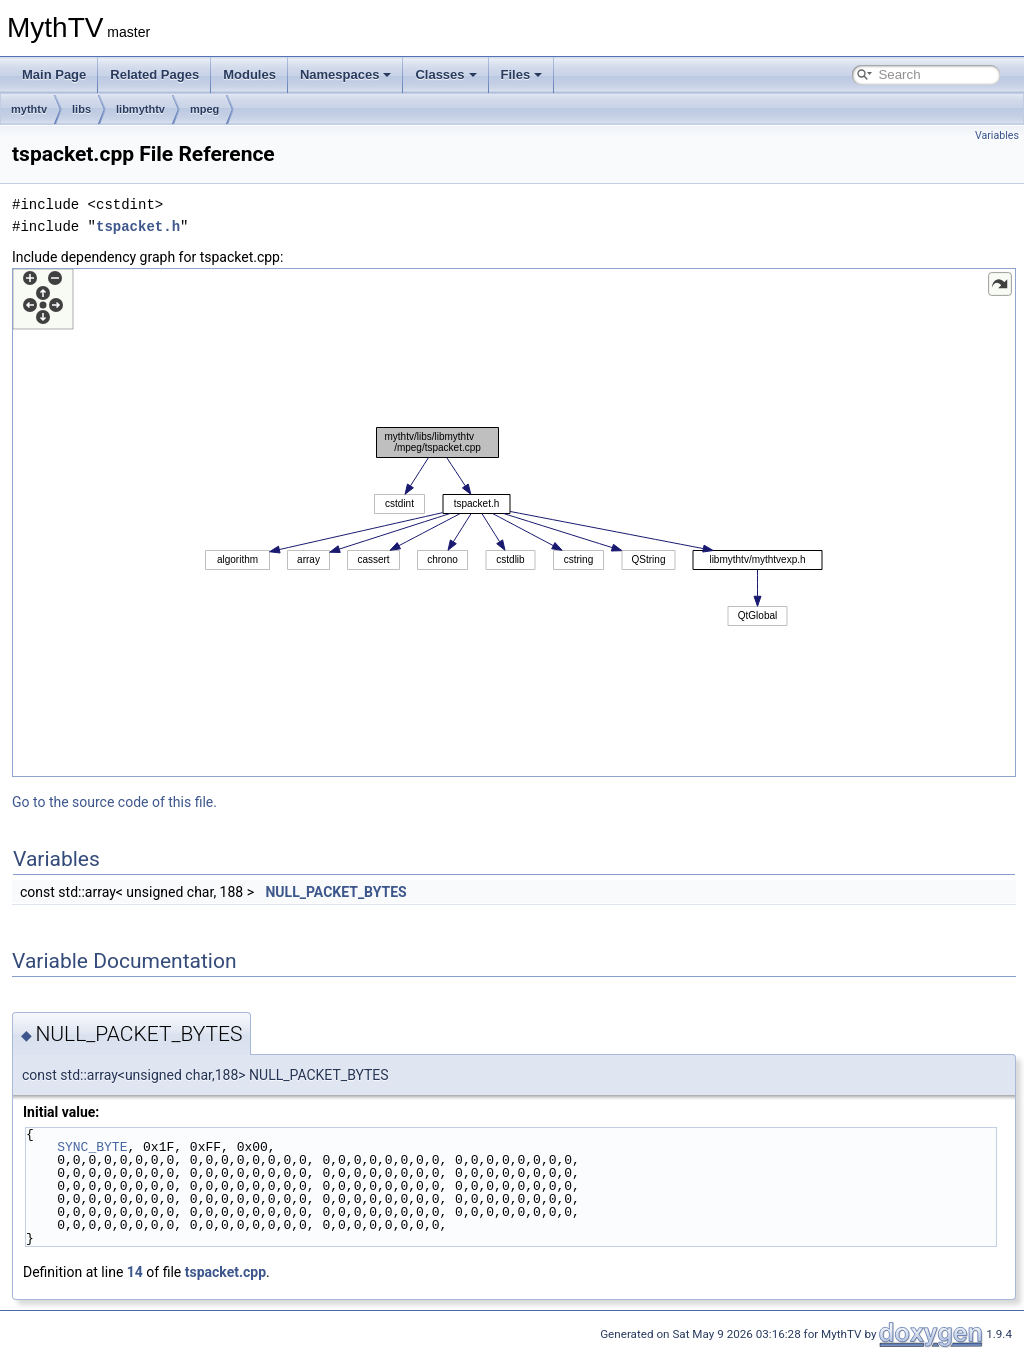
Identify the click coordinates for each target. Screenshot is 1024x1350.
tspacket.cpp (225, 1272)
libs (81, 109)
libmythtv (140, 109)
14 (135, 1272)
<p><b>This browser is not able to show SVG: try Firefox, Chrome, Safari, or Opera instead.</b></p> (514, 522)
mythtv (29, 109)
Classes (445, 74)
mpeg (204, 109)
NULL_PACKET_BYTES (335, 892)
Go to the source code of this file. (114, 802)
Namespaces (346, 74)
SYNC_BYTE (92, 1147)
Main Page (54, 74)
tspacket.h (138, 226)
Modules (249, 74)
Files (522, 74)
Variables (997, 135)
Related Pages (154, 74)
